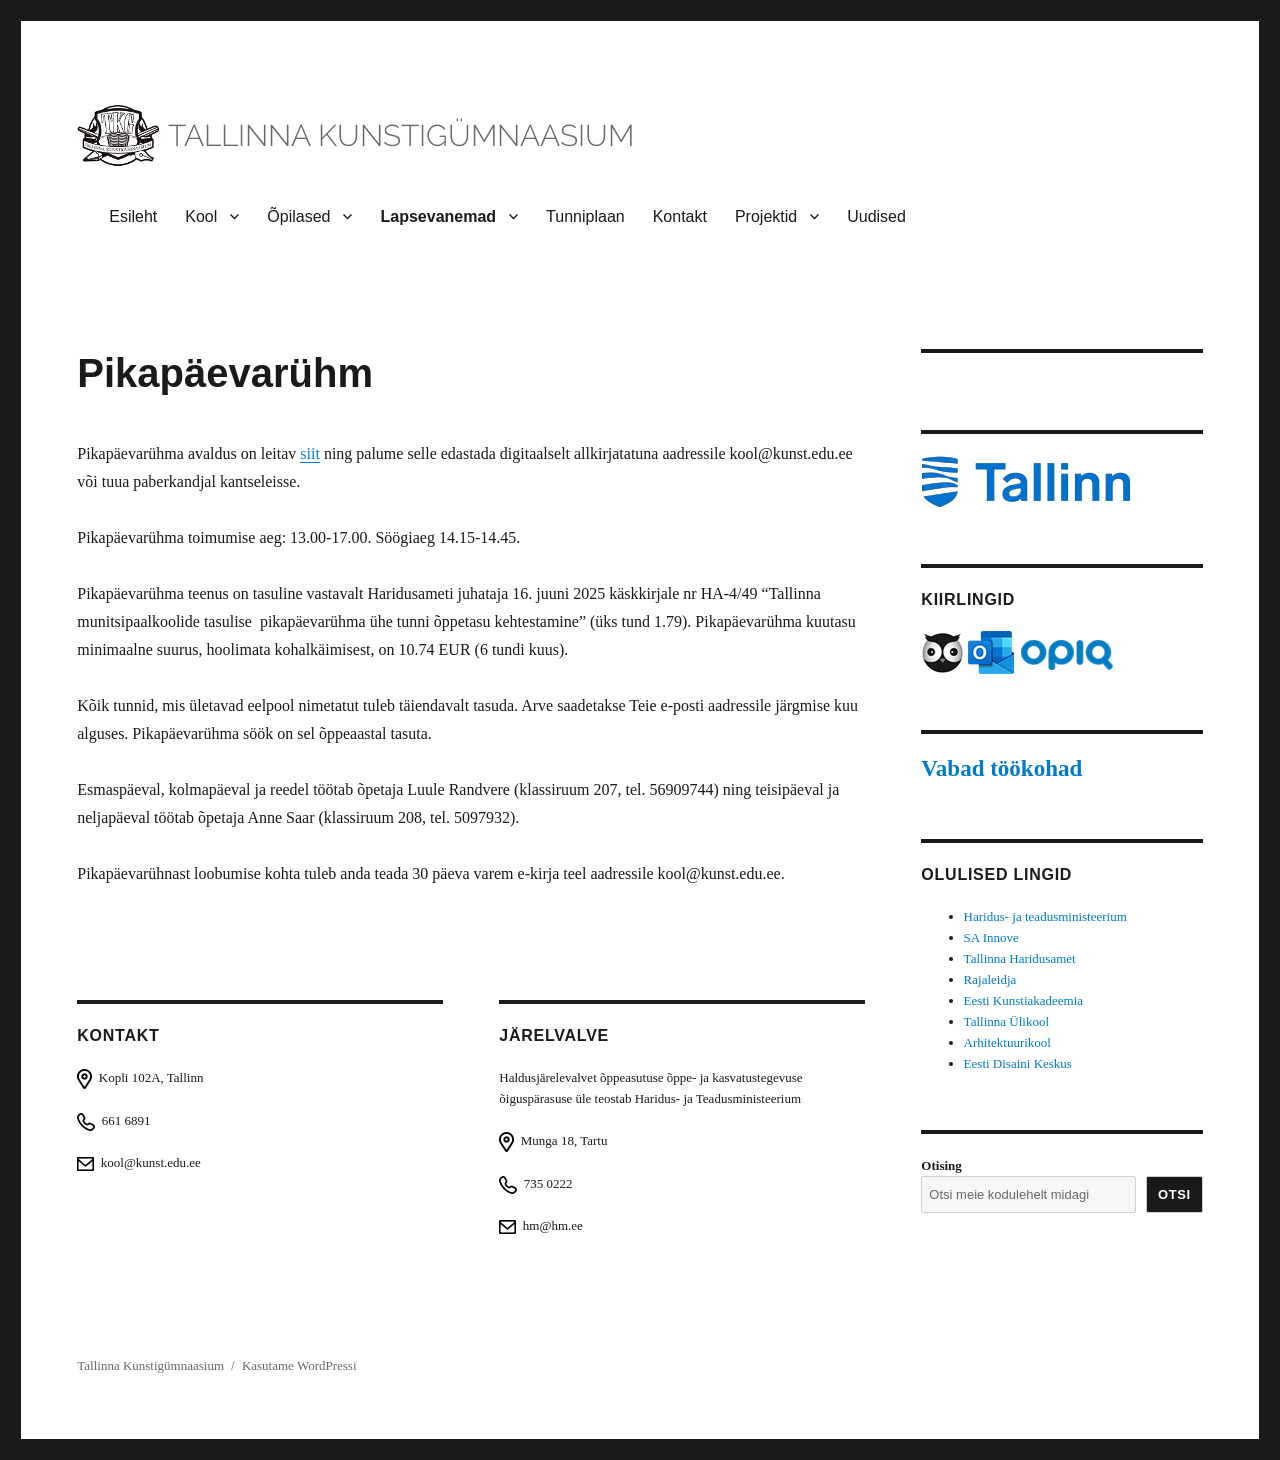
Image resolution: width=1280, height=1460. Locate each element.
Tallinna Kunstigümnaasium (150, 1365)
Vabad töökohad (1001, 768)
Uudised (876, 216)
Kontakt (680, 216)
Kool (201, 216)
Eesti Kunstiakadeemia (1024, 1000)
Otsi (1174, 1194)
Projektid (766, 216)
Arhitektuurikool (1007, 1042)
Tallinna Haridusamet (1020, 958)
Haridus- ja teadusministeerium (1045, 916)
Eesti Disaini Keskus (1018, 1063)
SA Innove (991, 937)
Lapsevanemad (438, 216)
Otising (941, 1165)
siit (310, 453)
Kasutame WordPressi (299, 1365)
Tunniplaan (585, 216)
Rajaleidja (990, 979)
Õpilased (298, 216)
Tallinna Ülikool (1006, 1021)
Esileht (133, 216)
